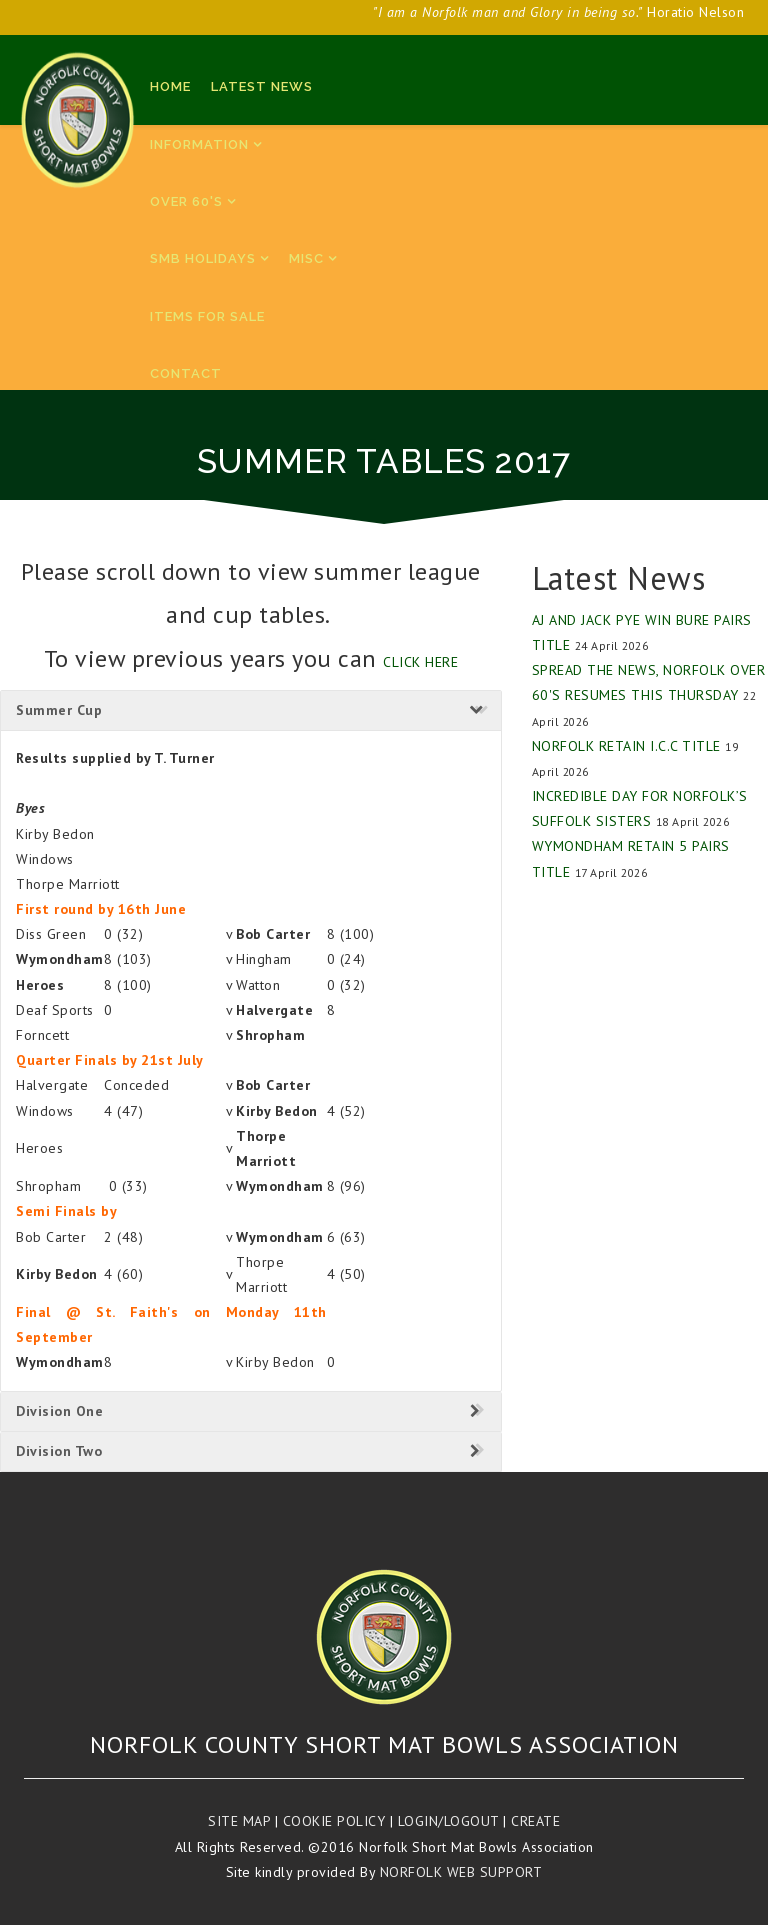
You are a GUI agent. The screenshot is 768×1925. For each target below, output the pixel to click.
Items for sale (207, 316)
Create (535, 1821)
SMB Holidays (203, 258)
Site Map (239, 1821)
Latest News (262, 86)
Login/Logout (448, 1821)
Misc (306, 258)
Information (199, 144)
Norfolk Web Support (461, 1872)
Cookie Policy (334, 1821)
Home (170, 86)
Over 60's (186, 201)
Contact (186, 373)
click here (420, 663)
